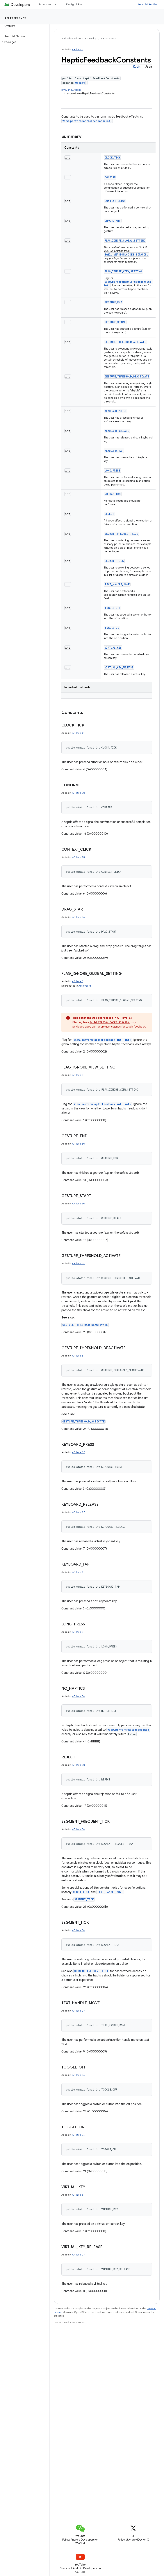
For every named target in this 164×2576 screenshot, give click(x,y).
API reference (15, 18)
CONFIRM (110, 177)
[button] (24, 42)
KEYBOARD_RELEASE (117, 431)
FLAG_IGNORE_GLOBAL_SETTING (125, 240)
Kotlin (136, 67)
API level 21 (78, 733)
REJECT (109, 514)
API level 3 (77, 49)
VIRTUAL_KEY (113, 647)
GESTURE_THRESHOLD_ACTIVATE (125, 342)
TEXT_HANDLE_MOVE (117, 584)
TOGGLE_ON (112, 627)
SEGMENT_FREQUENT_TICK (121, 533)
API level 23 (78, 857)
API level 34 (78, 917)
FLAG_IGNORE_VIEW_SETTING (123, 271)
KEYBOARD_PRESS (115, 411)
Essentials (45, 4)
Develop (92, 38)
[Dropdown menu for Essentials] (57, 4)
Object (80, 82)
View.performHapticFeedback (128, 1729)
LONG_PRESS (112, 470)
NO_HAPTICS (113, 494)
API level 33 (85, 985)
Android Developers (72, 38)
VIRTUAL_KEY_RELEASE (119, 667)
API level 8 (77, 1572)
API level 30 (78, 792)
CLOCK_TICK (112, 157)
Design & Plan (74, 4)
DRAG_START (113, 220)
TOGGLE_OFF (112, 608)
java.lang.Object (71, 89)
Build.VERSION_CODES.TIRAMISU (126, 254)
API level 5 (77, 2194)
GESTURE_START (115, 322)
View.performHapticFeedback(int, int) (102, 1039)
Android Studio (147, 4)
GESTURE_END (113, 302)
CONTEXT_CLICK (115, 201)
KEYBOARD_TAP (114, 450)
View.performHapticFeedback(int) (87, 121)
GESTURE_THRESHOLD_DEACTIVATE (127, 376)
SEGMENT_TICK (114, 561)
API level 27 (78, 1452)
